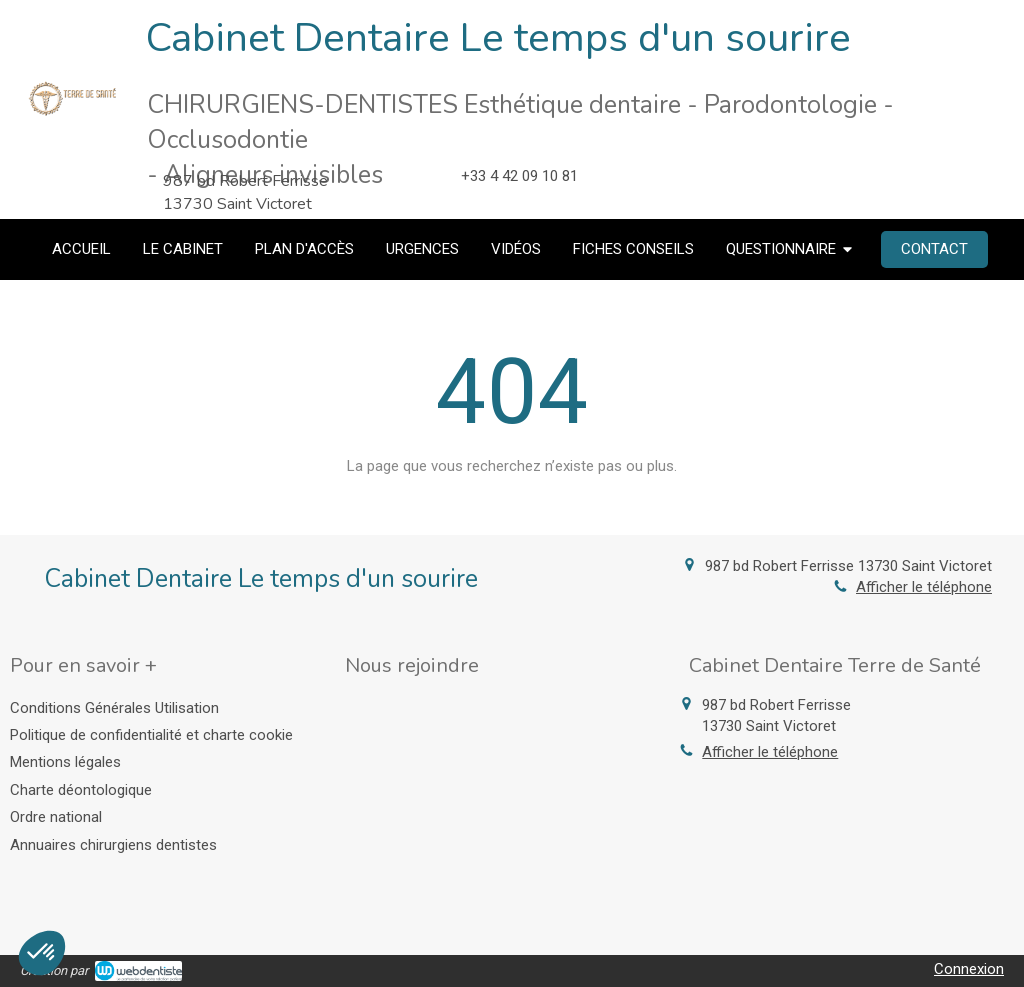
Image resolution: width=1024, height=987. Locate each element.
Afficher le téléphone (924, 587)
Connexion (969, 969)
